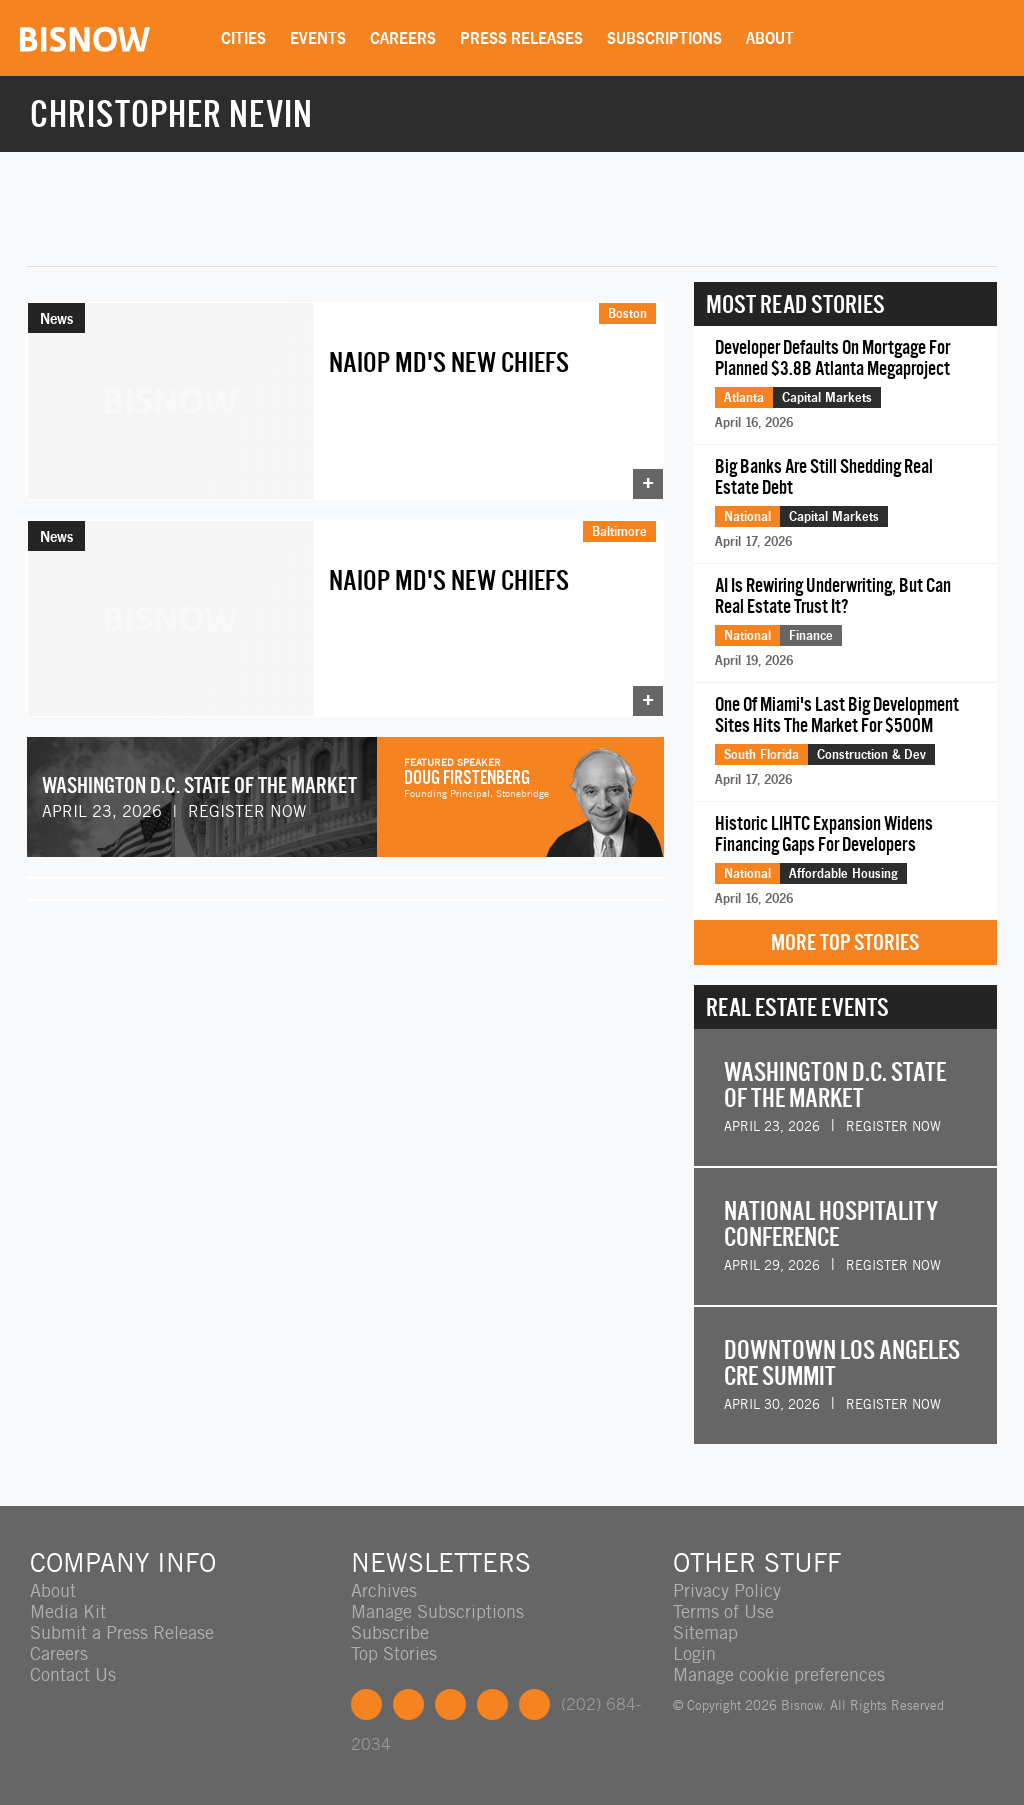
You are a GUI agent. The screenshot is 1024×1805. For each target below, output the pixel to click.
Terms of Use (723, 1611)
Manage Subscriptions (437, 1611)
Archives (384, 1590)
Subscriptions (664, 38)
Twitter (408, 1704)
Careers (403, 38)
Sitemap (705, 1632)
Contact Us (73, 1674)
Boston (627, 313)
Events (318, 38)
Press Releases (521, 38)
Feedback (534, 1704)
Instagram (492, 1704)
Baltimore (619, 531)
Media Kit (68, 1611)
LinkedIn (450, 1704)
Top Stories (394, 1653)
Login (694, 1653)
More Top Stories (845, 942)
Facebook (366, 1704)
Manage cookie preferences (779, 1674)
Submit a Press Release (122, 1632)
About (770, 38)
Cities (243, 38)
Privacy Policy (727, 1590)
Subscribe (390, 1632)
